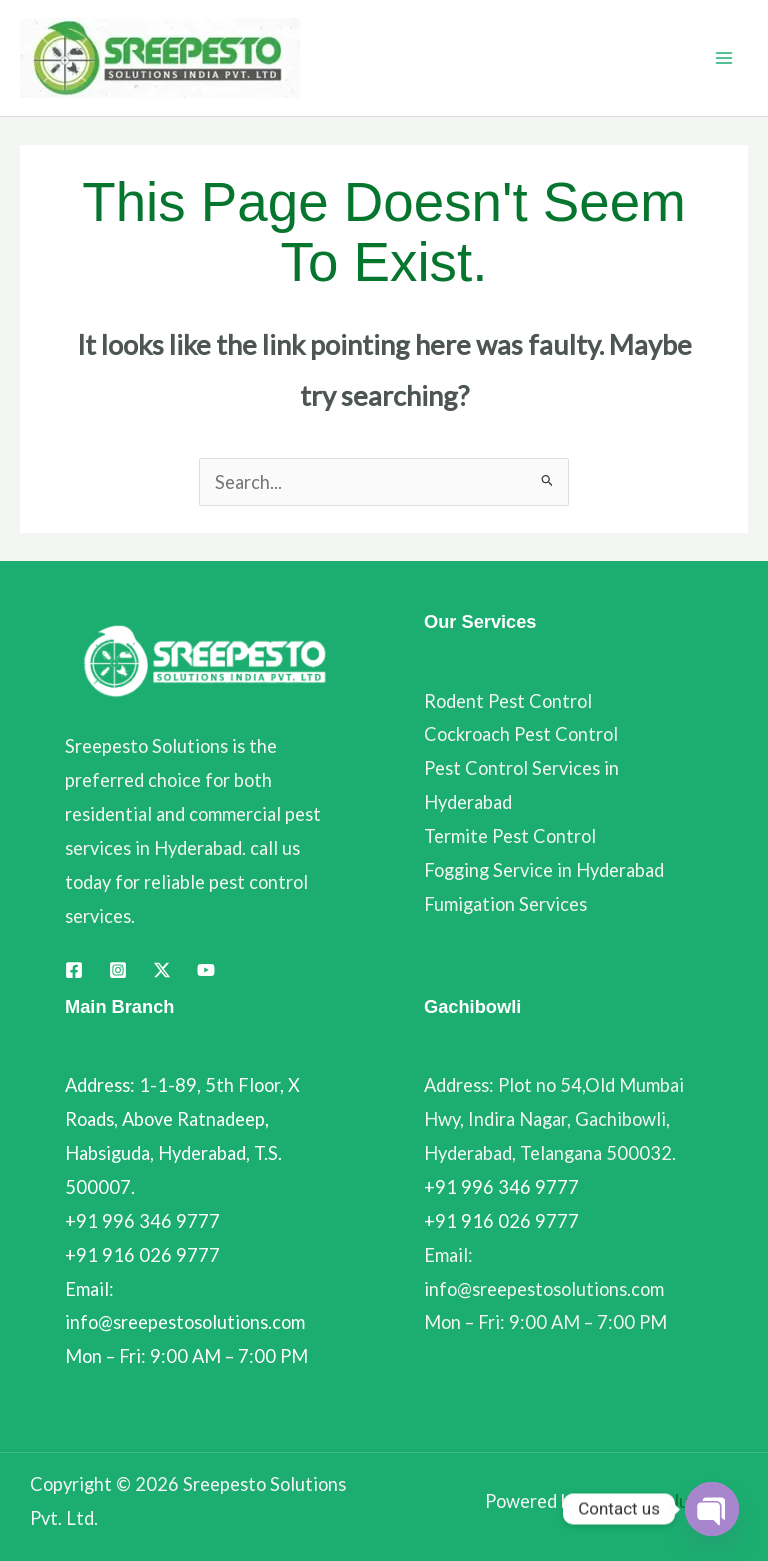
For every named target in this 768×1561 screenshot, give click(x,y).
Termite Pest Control (510, 836)
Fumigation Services (505, 904)
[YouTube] (206, 970)
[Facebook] (74, 970)
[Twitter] (162, 970)
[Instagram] (118, 970)
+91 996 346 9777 (501, 1187)
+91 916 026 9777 (501, 1221)
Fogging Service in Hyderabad (544, 870)
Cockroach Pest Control (521, 734)
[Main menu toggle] (724, 58)
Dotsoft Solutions (657, 1501)
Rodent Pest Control (508, 701)
